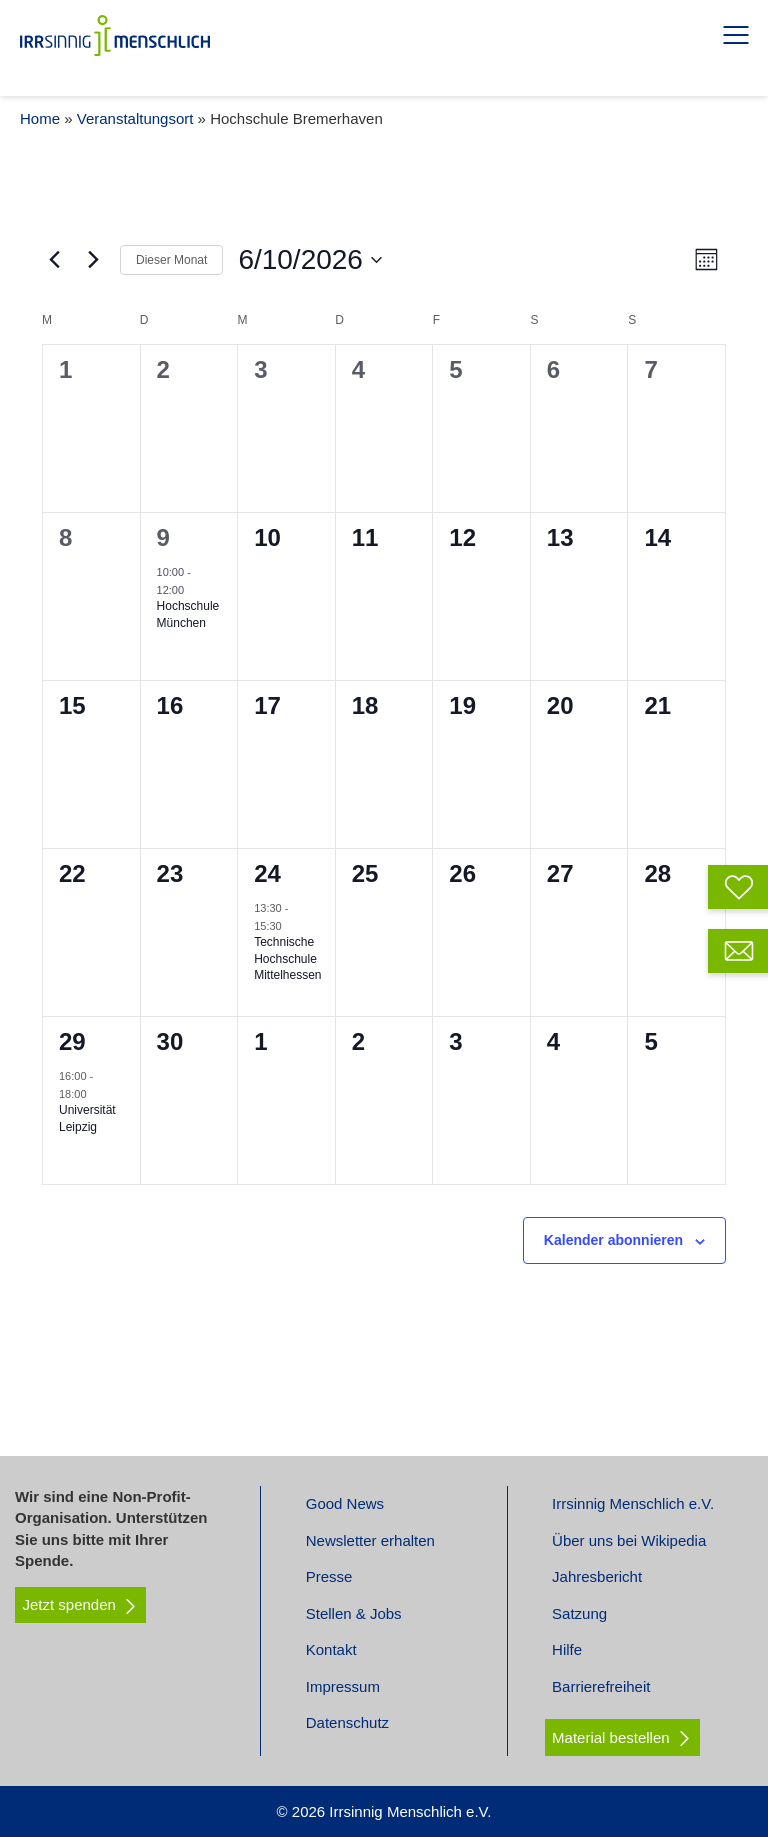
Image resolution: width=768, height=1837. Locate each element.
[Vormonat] (54, 260)
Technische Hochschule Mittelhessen (287, 958)
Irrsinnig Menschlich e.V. (633, 1503)
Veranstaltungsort (135, 118)
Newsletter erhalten (370, 1540)
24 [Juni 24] (267, 873)
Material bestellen (611, 1737)
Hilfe (567, 1649)
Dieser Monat (171, 260)
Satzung (579, 1613)
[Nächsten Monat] (93, 260)
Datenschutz (347, 1722)
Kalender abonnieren (613, 1240)
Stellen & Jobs (354, 1613)
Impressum (343, 1686)
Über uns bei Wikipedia (629, 1540)
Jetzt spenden (81, 1605)
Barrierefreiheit (601, 1686)
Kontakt (331, 1649)
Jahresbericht (597, 1576)
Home (40, 118)
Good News (345, 1503)
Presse (329, 1576)
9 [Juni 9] (163, 537)
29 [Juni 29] (72, 1041)
